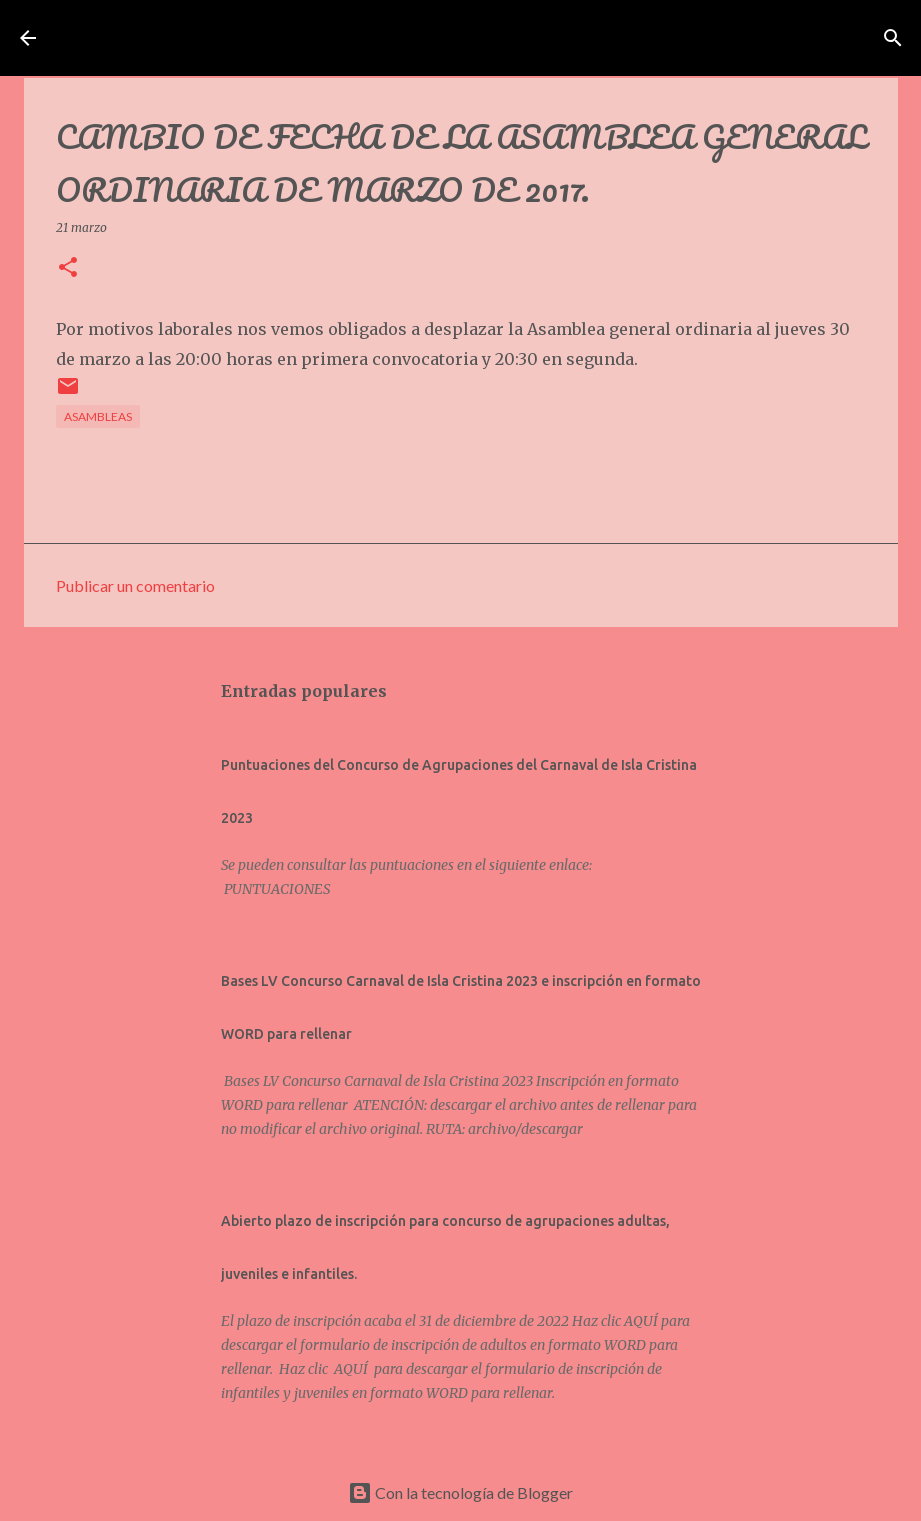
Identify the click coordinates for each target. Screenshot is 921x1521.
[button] (68, 268)
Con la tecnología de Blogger (460, 1492)
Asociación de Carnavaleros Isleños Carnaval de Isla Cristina (429, 38)
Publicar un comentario (135, 585)
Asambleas (98, 416)
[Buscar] (831, 38)
